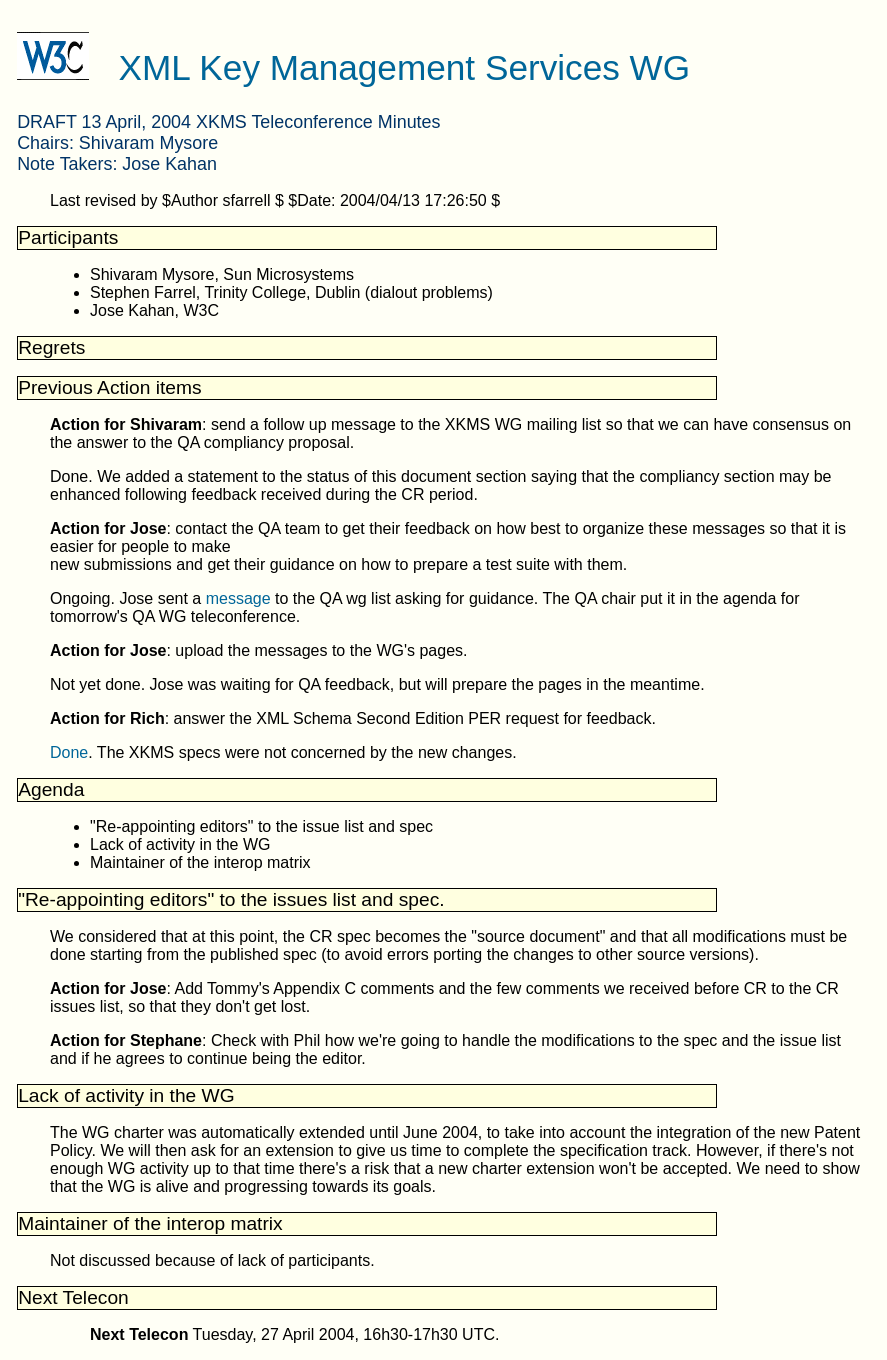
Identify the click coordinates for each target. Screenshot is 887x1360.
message (238, 598)
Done (69, 752)
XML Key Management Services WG (405, 67)
